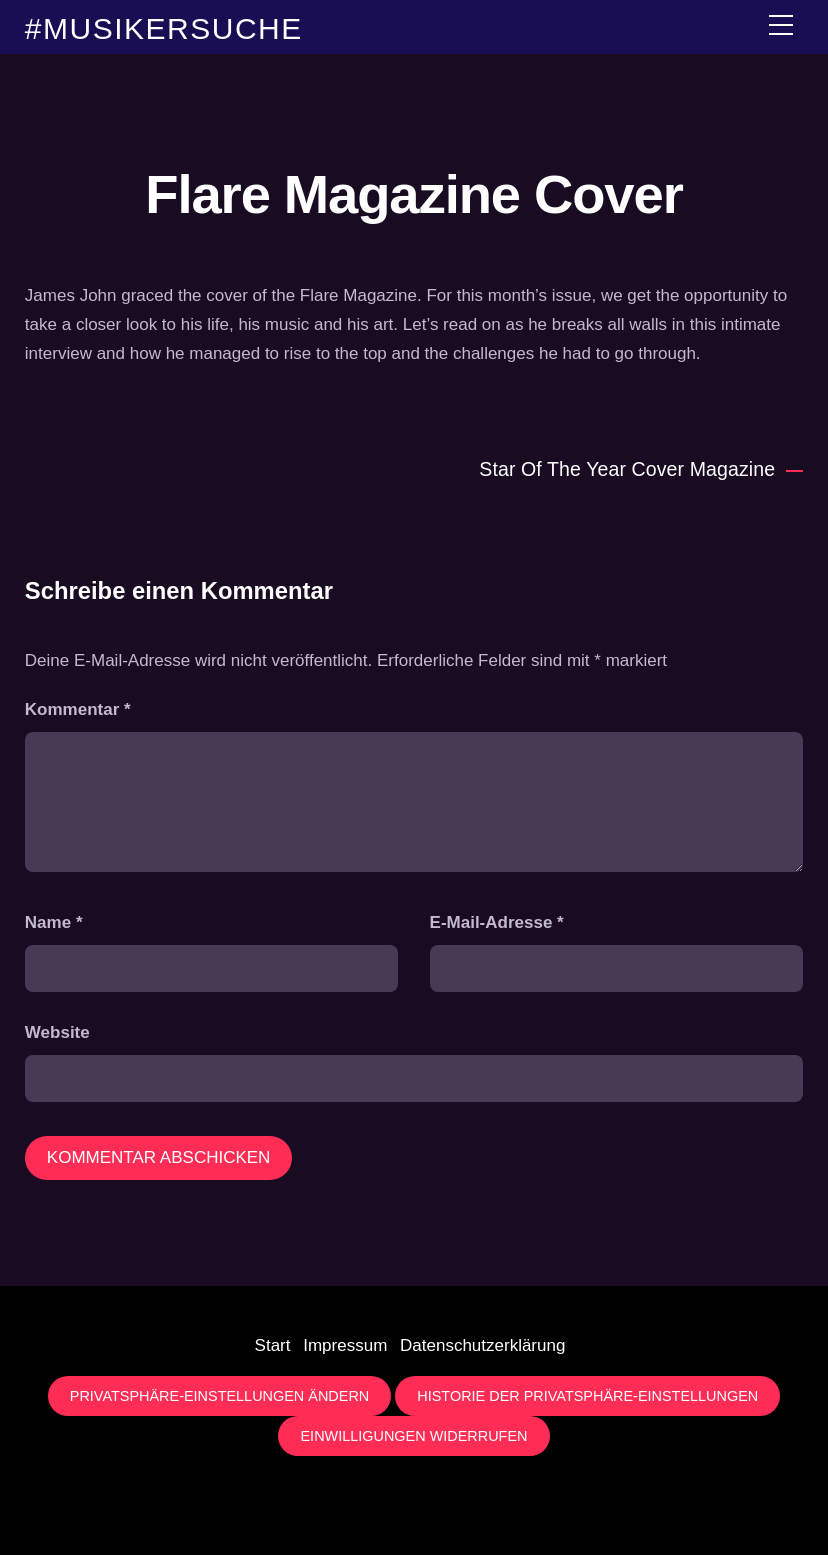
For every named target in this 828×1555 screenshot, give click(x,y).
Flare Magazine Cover (413, 194)
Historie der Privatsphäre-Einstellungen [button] (587, 1396)
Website (57, 1032)
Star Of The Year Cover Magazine (641, 469)
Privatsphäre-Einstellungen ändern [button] (220, 1396)
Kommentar (78, 709)
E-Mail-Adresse (497, 922)
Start (273, 1345)
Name (54, 922)
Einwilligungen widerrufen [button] (413, 1436)
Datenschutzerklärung (482, 1345)
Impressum (345, 1345)
